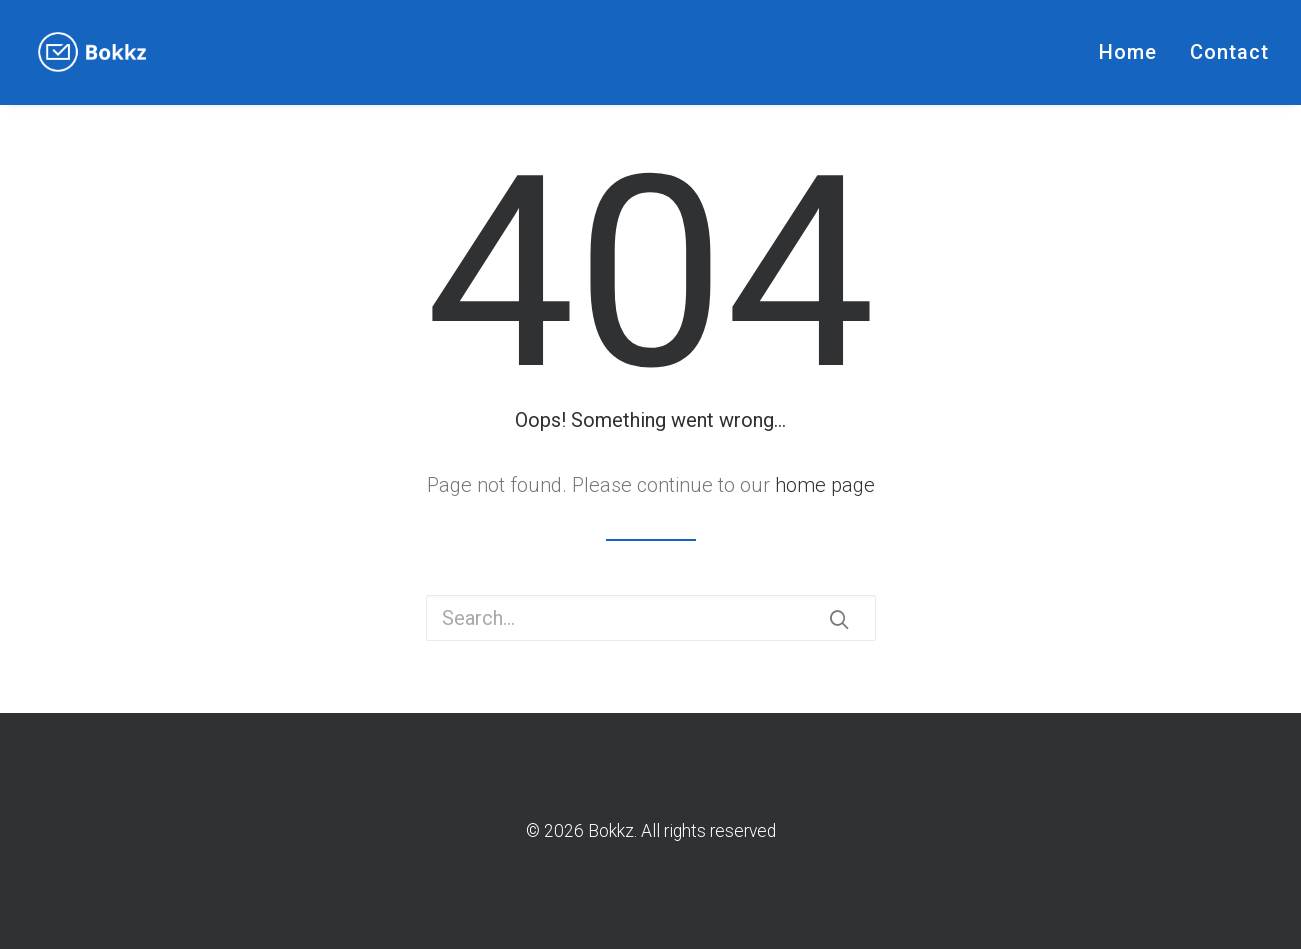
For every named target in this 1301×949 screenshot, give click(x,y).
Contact (1229, 52)
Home (1128, 52)
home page (825, 485)
